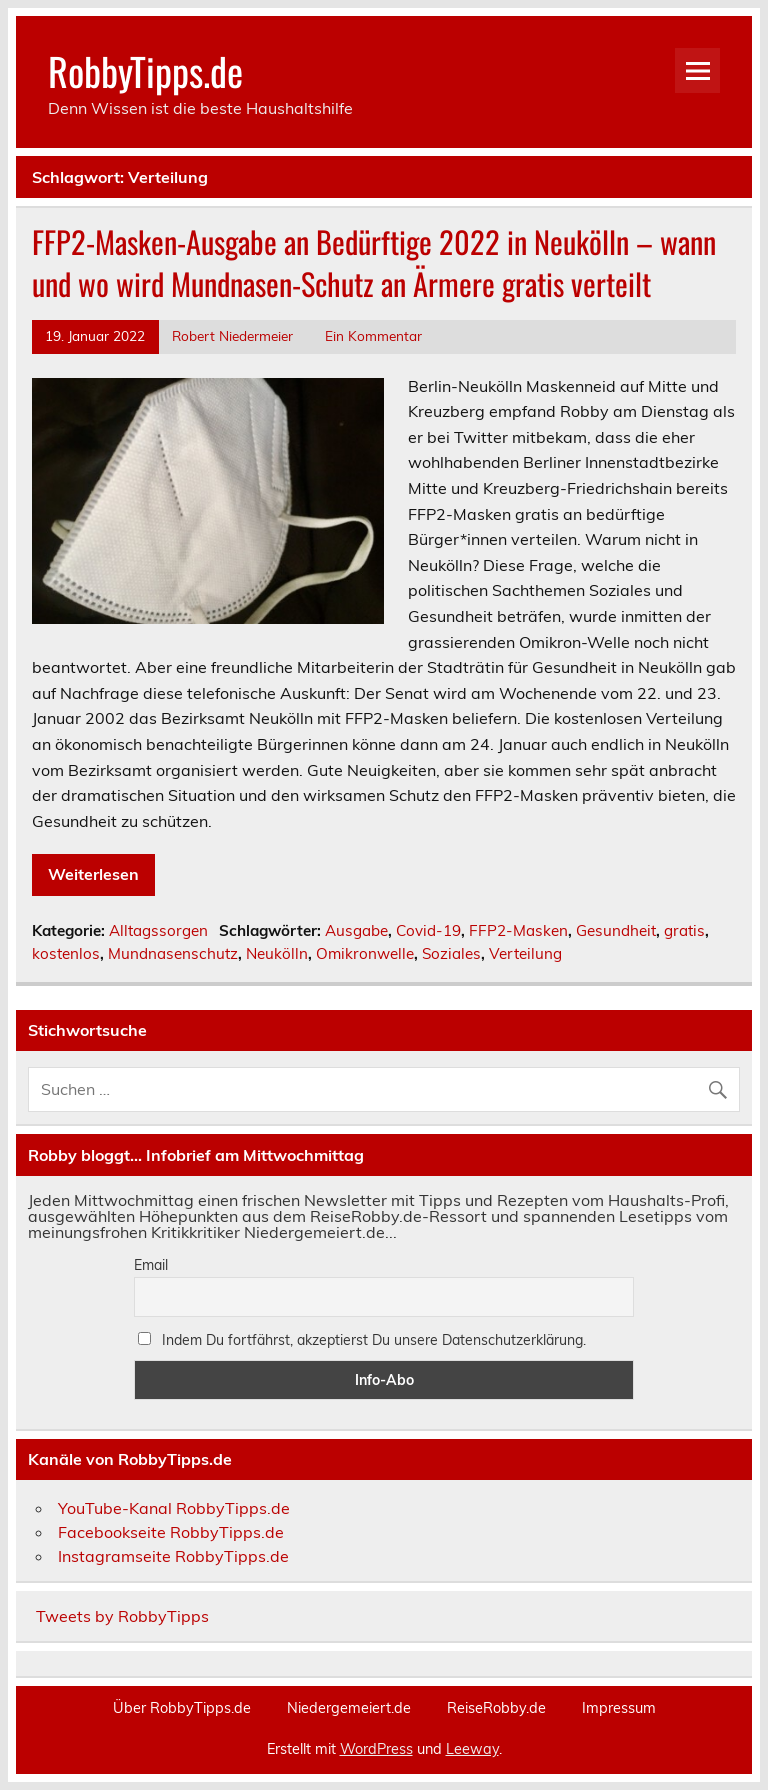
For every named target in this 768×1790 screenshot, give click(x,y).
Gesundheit (616, 930)
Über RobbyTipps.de (182, 1708)
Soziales (451, 953)
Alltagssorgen (158, 930)
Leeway (472, 1749)
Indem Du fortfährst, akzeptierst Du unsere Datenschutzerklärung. (362, 1340)
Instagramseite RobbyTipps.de (173, 1556)
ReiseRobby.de (496, 1708)
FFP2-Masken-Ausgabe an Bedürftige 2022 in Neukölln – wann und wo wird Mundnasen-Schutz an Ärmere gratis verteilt (374, 263)
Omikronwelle (365, 953)
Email (151, 1265)
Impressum (619, 1708)
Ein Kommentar (373, 335)
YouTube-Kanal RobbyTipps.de (174, 1508)
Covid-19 (428, 930)
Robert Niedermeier (232, 335)
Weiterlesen (93, 874)
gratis (684, 930)
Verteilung (525, 953)
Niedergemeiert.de (349, 1708)
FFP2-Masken (518, 930)
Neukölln (277, 953)
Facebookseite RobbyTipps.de (171, 1532)
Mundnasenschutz (173, 953)
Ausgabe (356, 930)
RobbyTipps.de (145, 70)
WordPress (376, 1749)
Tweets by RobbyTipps (122, 1616)
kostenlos (66, 953)
